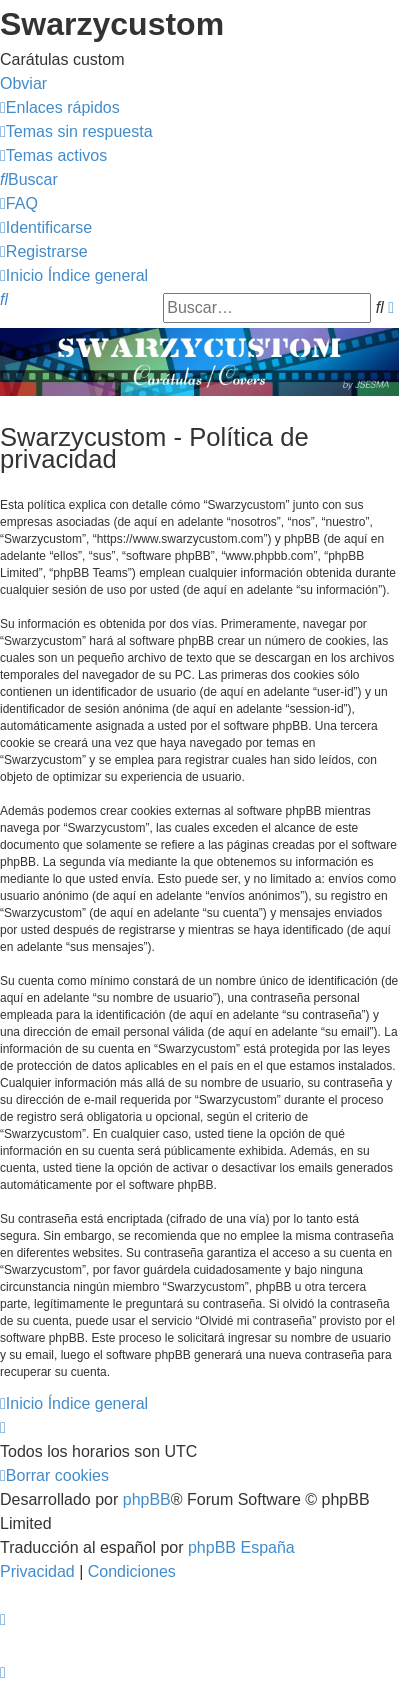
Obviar (23, 83)
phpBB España (241, 1547)
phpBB (147, 1499)
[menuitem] (76, 131)
